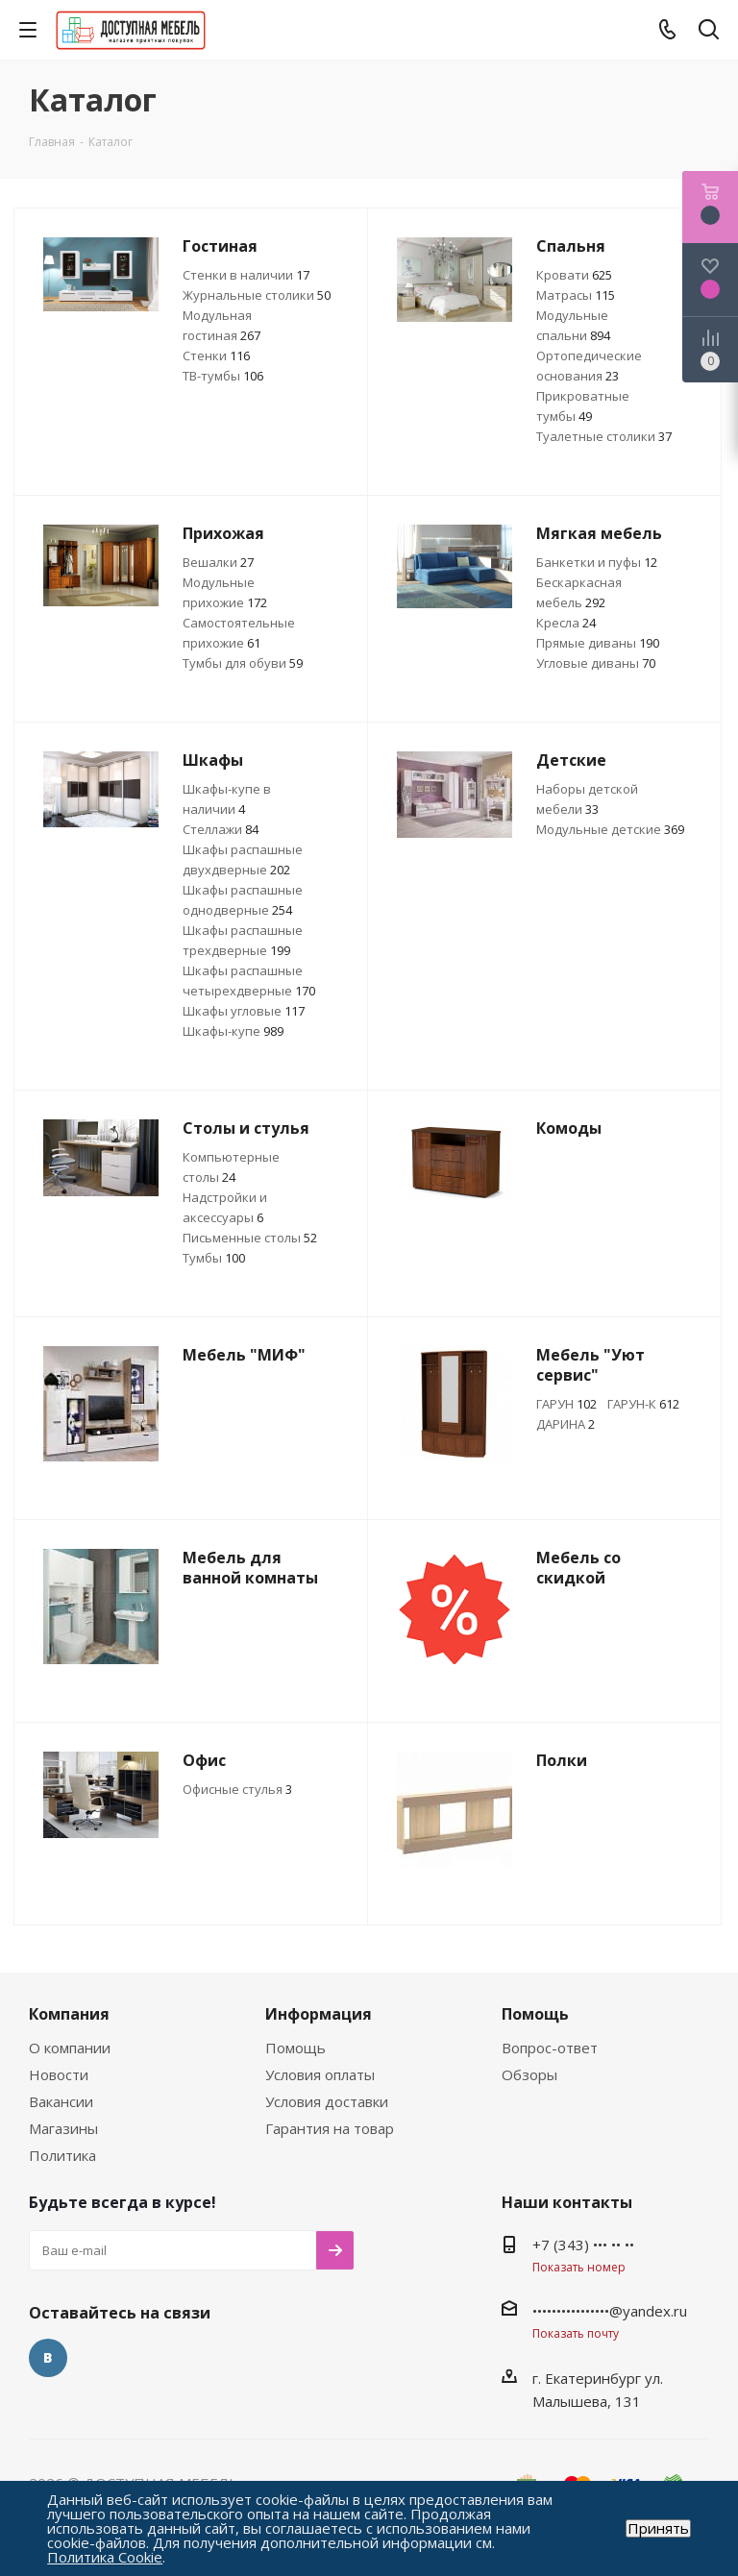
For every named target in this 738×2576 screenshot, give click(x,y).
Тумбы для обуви (243, 663)
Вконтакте (48, 2358)
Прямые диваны (597, 642)
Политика (62, 2155)
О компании (70, 2047)
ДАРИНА (565, 1424)
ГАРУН (566, 1403)
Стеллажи (220, 829)
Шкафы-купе (233, 1031)
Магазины (63, 2128)
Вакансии (61, 2101)
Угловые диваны (595, 663)
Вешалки (218, 562)
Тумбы (214, 1257)
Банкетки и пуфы (596, 562)
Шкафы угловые (244, 1010)
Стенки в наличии (246, 274)
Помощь (295, 2047)
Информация (318, 2013)
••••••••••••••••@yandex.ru (609, 2310)
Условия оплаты (320, 2074)
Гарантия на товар (329, 2128)
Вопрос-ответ (550, 2047)
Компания (69, 2013)
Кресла (566, 622)
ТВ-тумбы (223, 375)
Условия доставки (326, 2101)
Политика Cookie (104, 2556)
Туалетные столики (604, 436)
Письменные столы (250, 1237)
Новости (58, 2074)
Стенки (216, 355)
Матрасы (575, 295)
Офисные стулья (237, 1789)
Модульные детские (610, 829)
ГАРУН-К (643, 1403)
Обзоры (529, 2074)
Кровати (574, 274)
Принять (658, 2528)
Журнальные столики (257, 295)
